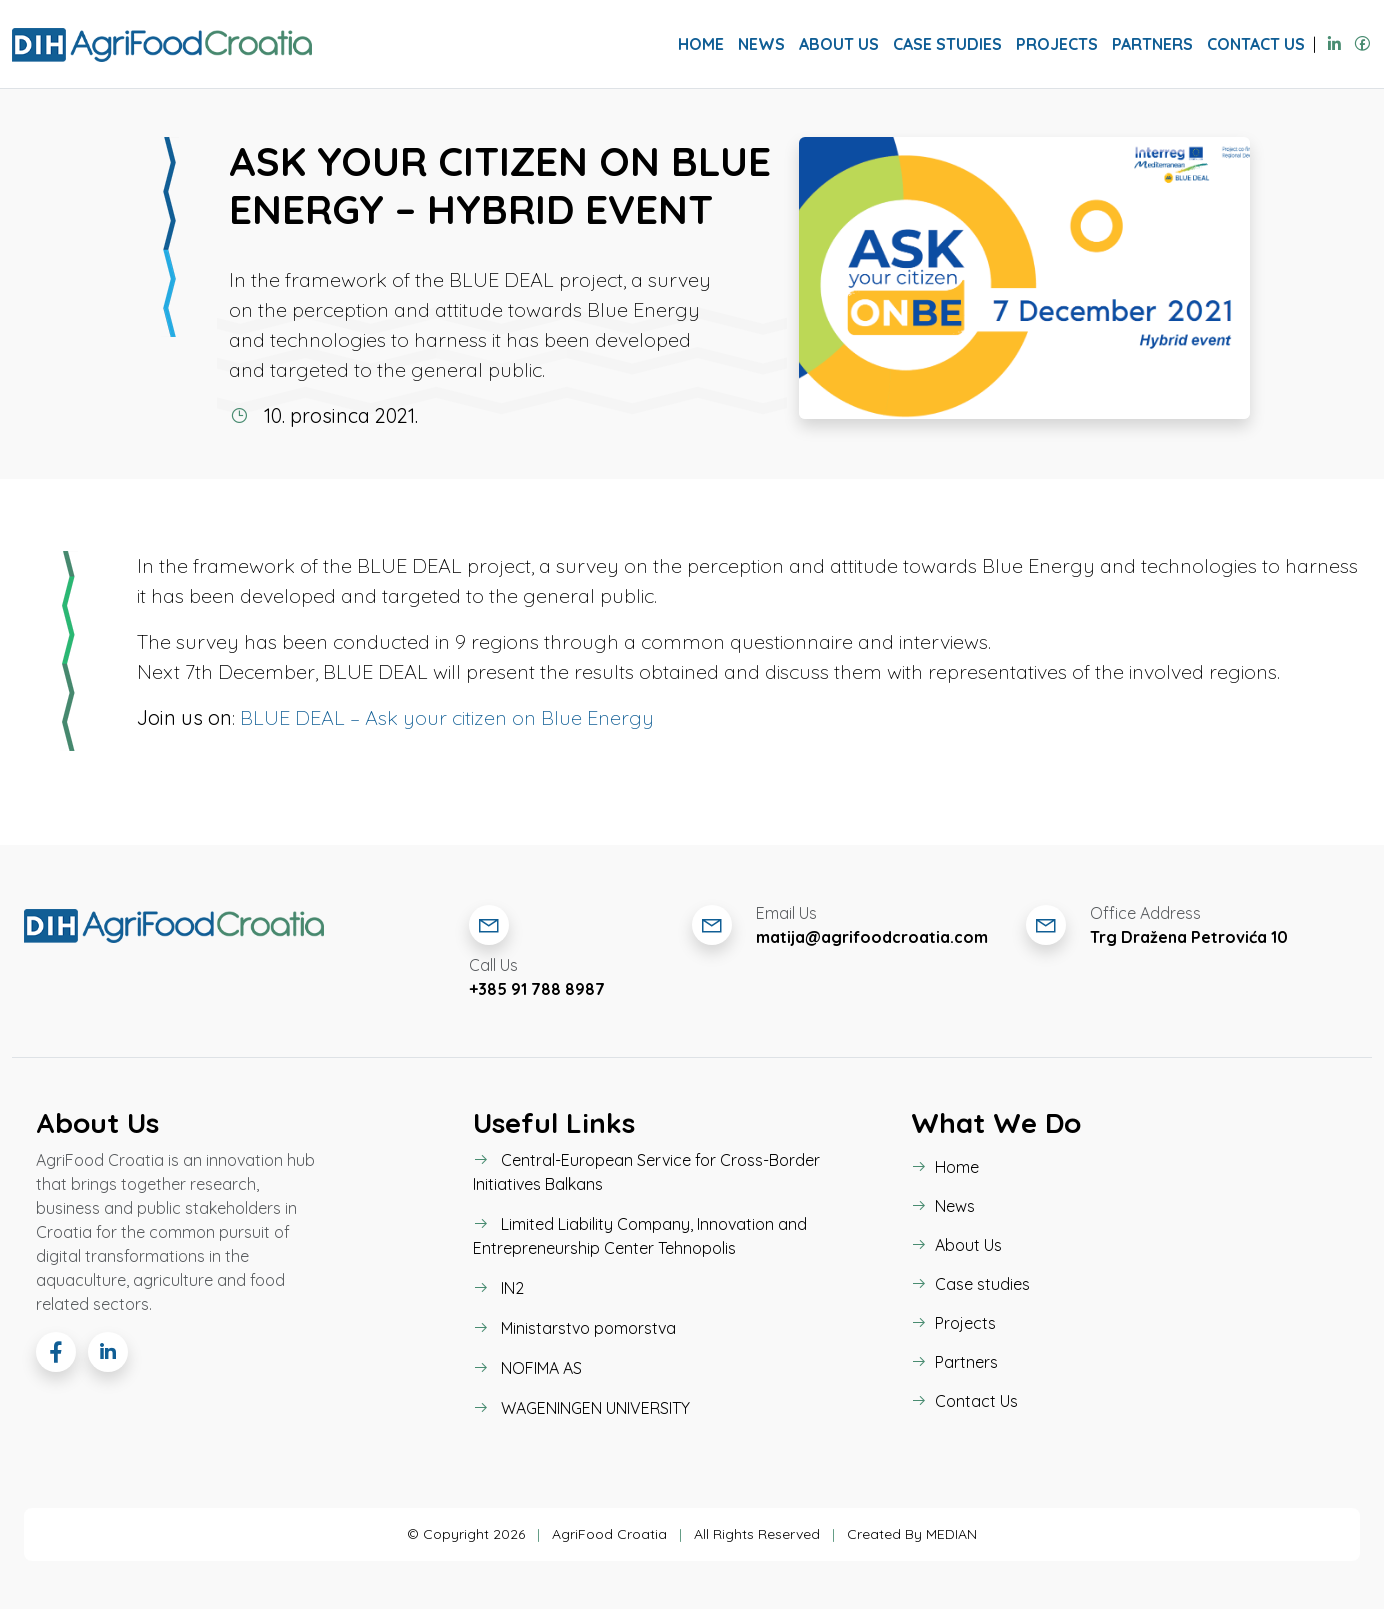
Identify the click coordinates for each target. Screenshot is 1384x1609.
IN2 (498, 1288)
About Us (839, 44)
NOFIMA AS (527, 1368)
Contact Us (1256, 44)
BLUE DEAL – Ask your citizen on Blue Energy (447, 717)
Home (701, 44)
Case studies (947, 44)
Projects (1057, 44)
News (761, 44)
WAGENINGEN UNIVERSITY (581, 1408)
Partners (1152, 44)
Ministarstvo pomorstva (574, 1328)
